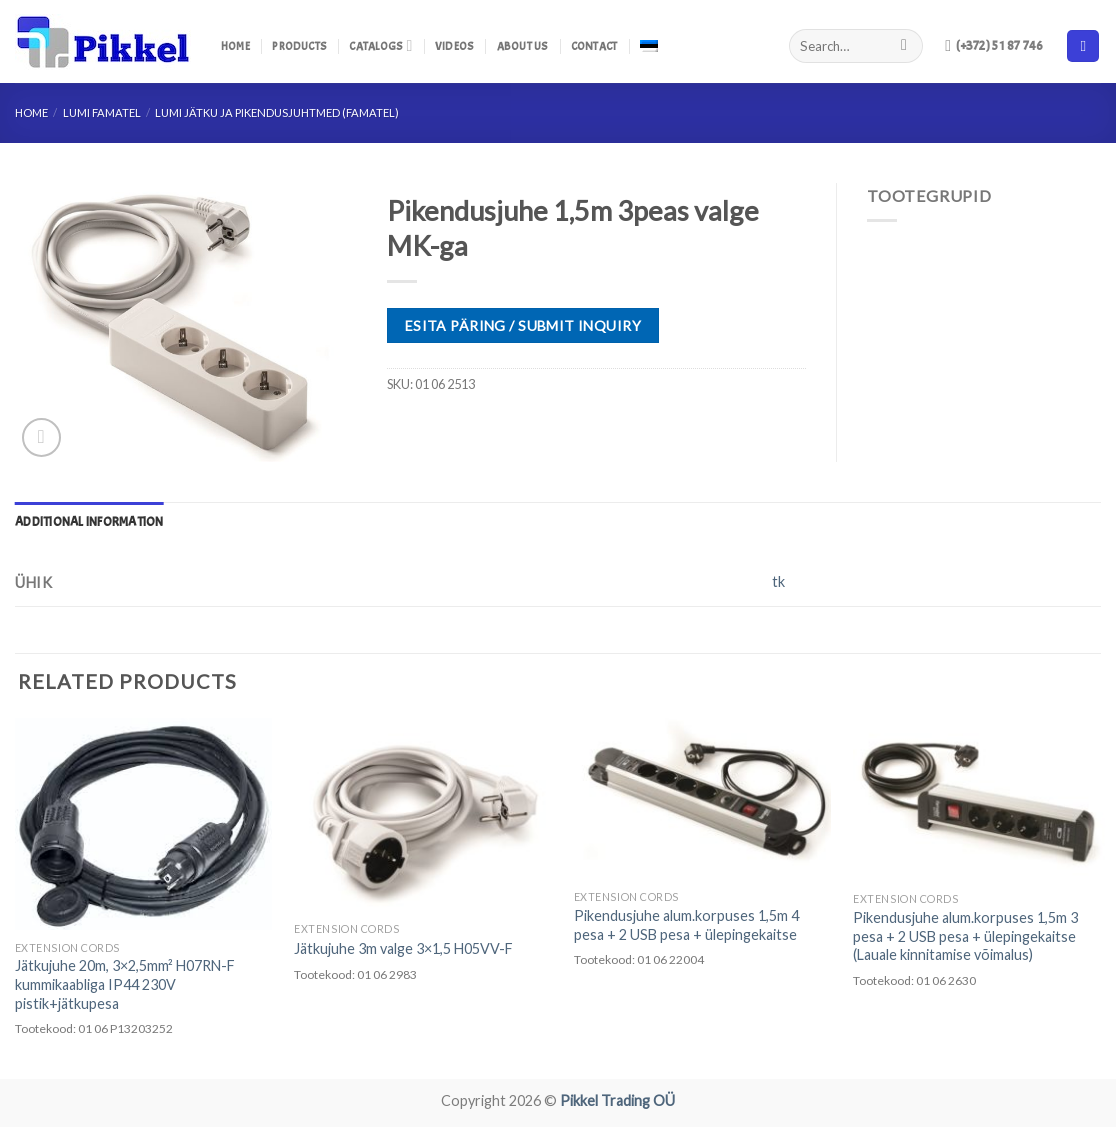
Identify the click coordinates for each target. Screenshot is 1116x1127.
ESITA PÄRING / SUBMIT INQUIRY (523, 325)
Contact (594, 46)
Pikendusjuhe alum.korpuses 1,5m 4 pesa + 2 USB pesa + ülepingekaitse (686, 925)
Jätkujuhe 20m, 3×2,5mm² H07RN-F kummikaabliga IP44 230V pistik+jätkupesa (125, 984)
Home (235, 46)
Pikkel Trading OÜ (617, 1100)
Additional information (89, 522)
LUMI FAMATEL (102, 112)
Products (299, 46)
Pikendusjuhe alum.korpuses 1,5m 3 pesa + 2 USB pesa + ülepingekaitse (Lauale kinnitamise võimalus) (965, 936)
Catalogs (380, 45)
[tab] (89, 522)
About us (523, 46)
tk (778, 581)
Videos (454, 46)
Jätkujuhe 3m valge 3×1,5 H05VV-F (403, 948)
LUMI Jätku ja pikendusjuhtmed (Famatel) (277, 112)
